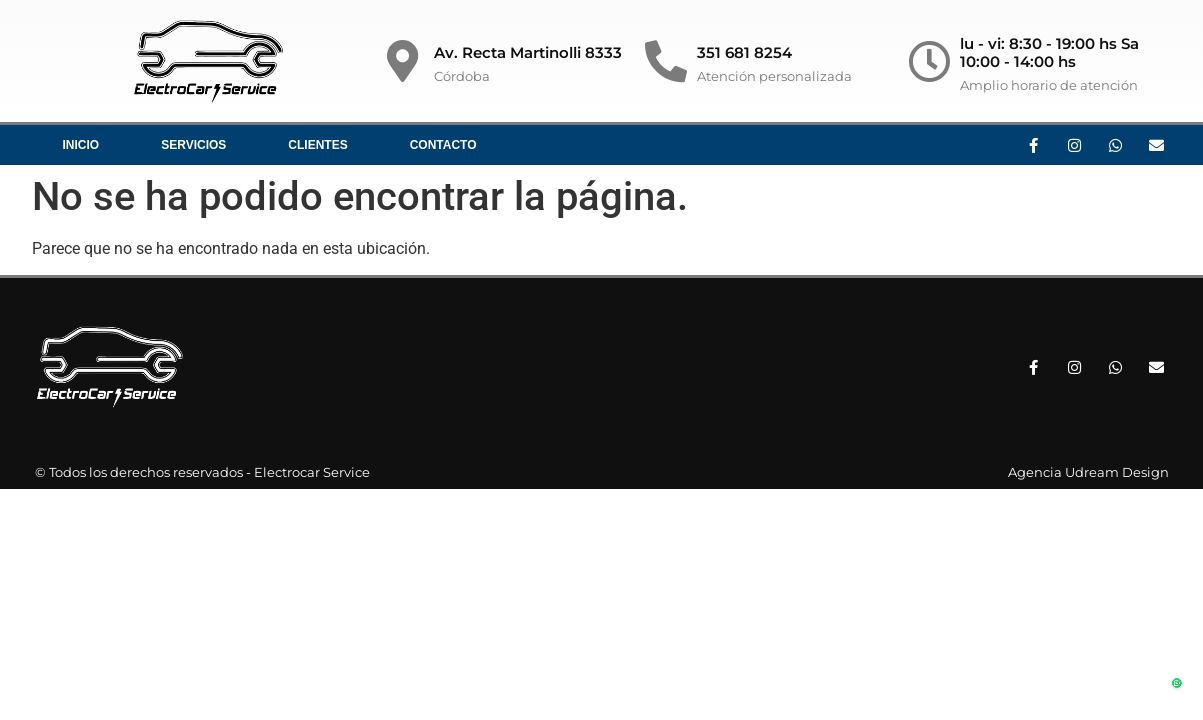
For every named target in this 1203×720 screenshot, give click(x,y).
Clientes (317, 145)
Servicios (193, 145)
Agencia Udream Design (1088, 472)
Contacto (443, 145)
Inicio (81, 145)
